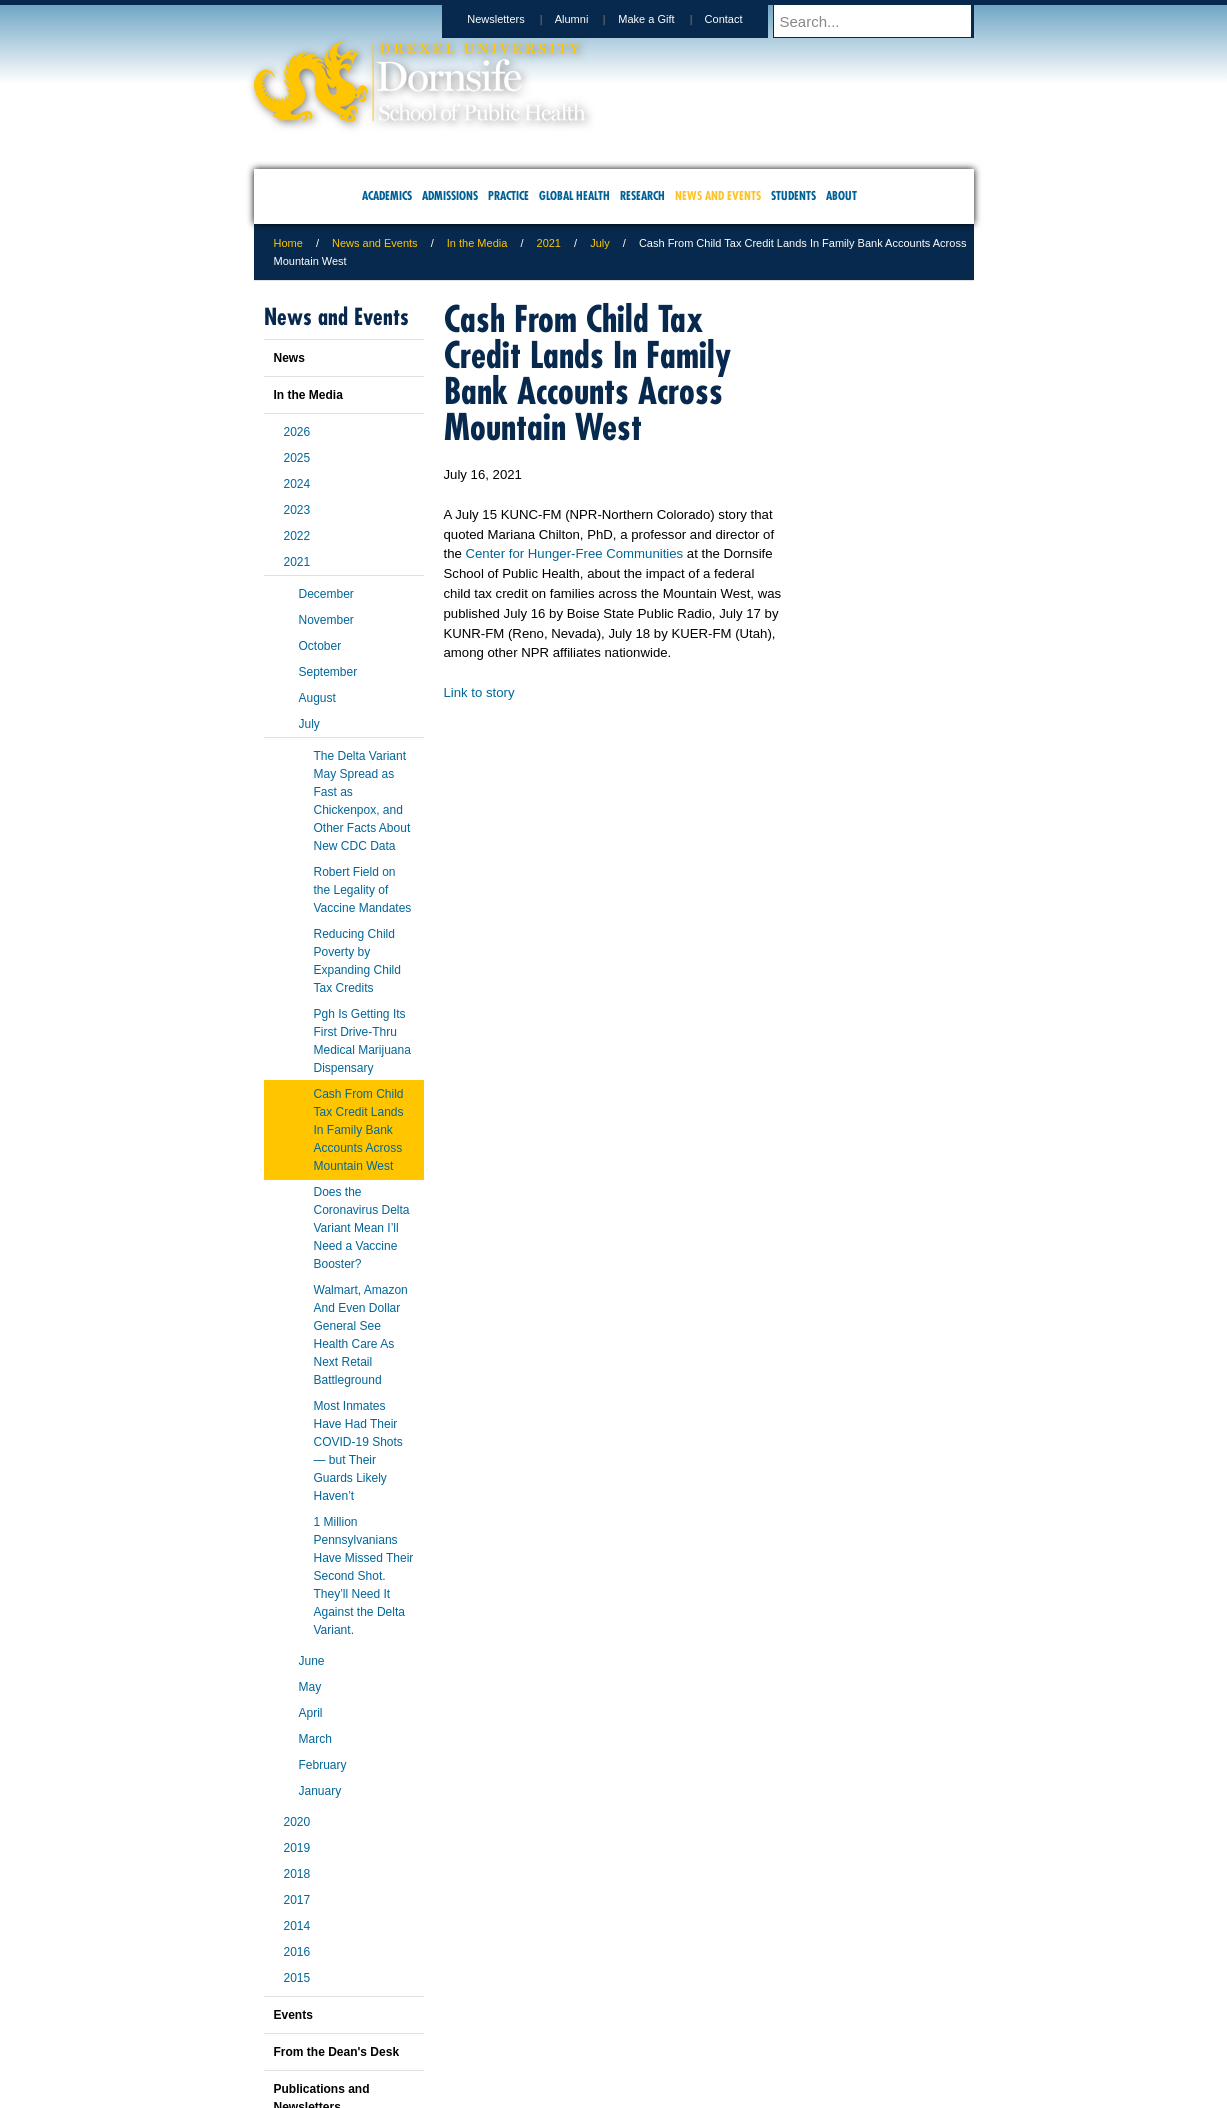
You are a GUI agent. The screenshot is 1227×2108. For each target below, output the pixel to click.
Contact (743, 19)
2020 (297, 1822)
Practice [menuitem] (508, 195)
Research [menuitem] (642, 195)
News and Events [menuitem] (718, 195)
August (317, 698)
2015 (297, 1978)
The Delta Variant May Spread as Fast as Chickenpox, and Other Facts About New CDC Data (362, 801)
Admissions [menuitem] (450, 195)
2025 (297, 458)
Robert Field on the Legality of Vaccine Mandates (363, 890)
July (600, 243)
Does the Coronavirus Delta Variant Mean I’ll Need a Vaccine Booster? (362, 1228)
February (323, 1765)
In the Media (477, 243)
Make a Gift (665, 19)
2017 (297, 1900)
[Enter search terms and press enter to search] (883, 21)
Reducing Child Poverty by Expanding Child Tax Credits (357, 961)
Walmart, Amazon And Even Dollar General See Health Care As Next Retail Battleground (361, 1335)
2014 (297, 1926)
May (310, 1687)
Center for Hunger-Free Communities (575, 553)
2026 (297, 432)
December (326, 594)
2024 (297, 484)
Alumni (591, 19)
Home (288, 243)
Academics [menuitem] (387, 195)
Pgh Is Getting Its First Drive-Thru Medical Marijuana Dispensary (362, 1041)
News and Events (375, 243)
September (328, 672)
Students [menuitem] (793, 195)
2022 (297, 536)
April (311, 1713)
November (326, 620)
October (320, 646)
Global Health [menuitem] (574, 195)
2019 (297, 1848)
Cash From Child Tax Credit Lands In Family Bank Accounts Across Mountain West (359, 1130)
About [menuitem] (841, 195)
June (312, 1661)
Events (293, 2015)
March (315, 1739)
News (289, 358)
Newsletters (514, 19)
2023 (297, 510)
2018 (297, 1874)
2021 (549, 243)
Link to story (479, 692)
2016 (297, 1952)
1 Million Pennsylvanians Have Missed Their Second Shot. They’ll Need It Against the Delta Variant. (364, 1576)
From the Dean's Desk (337, 2052)
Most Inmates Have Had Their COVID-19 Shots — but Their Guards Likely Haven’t (358, 1451)
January (320, 1791)
